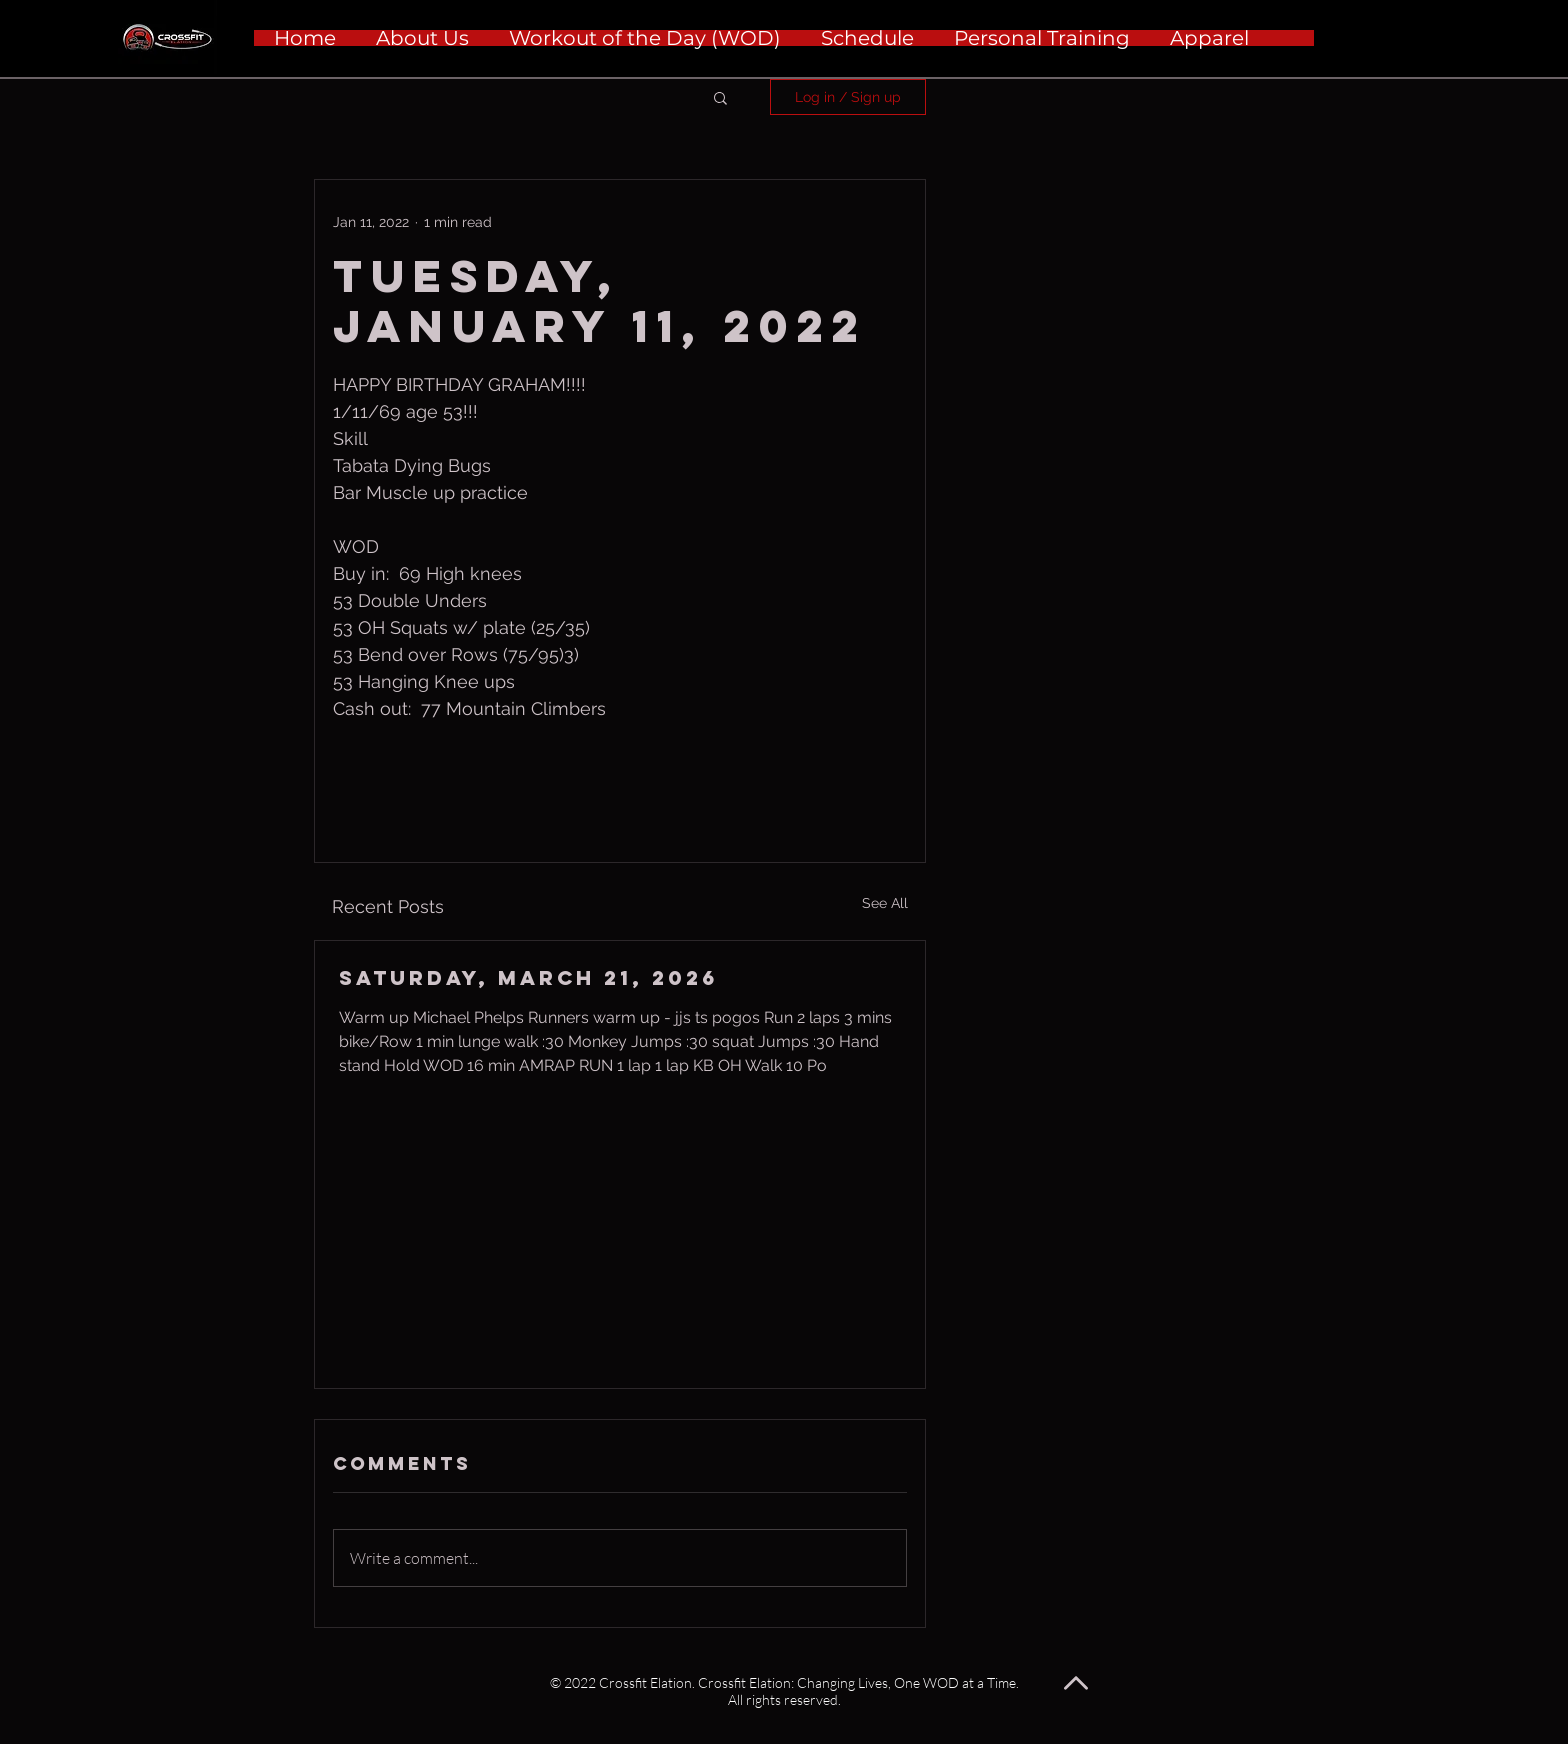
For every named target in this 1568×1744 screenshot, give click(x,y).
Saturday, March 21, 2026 (528, 977)
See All (885, 903)
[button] (720, 97)
